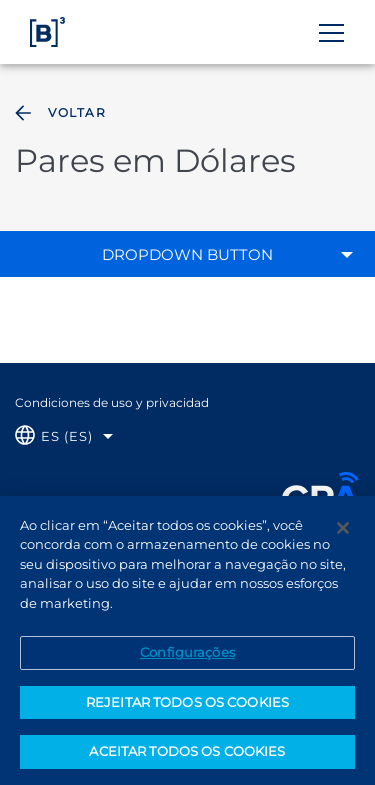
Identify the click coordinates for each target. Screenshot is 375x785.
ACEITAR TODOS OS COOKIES (187, 757)
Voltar (58, 113)
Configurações (187, 657)
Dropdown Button (187, 254)
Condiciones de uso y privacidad (112, 402)
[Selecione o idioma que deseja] (64, 436)
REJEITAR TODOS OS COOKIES (187, 707)
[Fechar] (343, 533)
